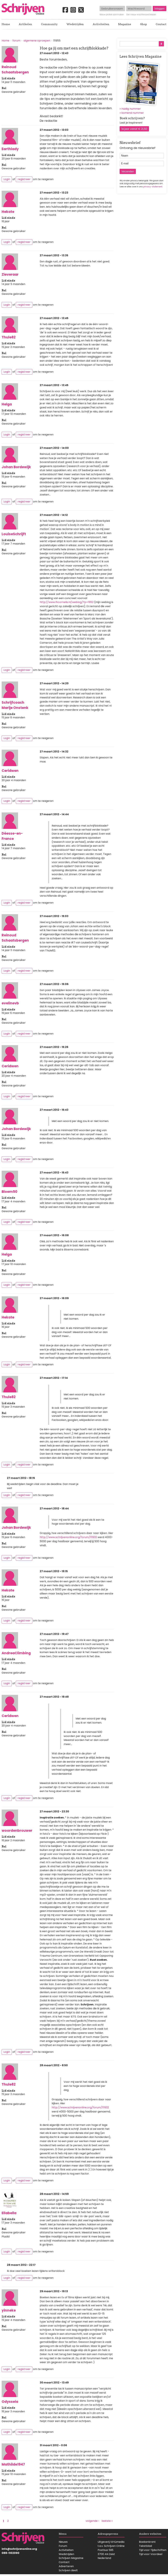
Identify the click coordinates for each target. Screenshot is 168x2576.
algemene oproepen (36, 40)
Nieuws (63, 2542)
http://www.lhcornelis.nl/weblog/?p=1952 (67, 602)
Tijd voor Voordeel (150, 2554)
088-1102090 (10, 2553)
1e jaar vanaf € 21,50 (134, 129)
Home (6, 24)
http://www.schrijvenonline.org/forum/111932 (68, 1537)
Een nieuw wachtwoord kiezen (141, 14)
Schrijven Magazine (71, 2558)
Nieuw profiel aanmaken (112, 14)
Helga (7, 404)
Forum (63, 2546)
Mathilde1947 (13, 2464)
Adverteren (66, 2566)
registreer (24, 179)
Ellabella (9, 2213)
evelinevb (10, 1003)
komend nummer (132, 113)
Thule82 (9, 337)
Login (6, 179)
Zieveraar (10, 274)
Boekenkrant (147, 2542)
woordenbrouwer (17, 1830)
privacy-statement (152, 186)
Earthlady (10, 148)
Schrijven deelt (68, 2570)
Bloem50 (9, 1191)
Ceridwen (10, 770)
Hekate (8, 211)
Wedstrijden (75, 24)
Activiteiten (101, 24)
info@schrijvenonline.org (19, 2549)
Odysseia (10, 2401)
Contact (161, 24)
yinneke (9, 2310)
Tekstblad (145, 2546)
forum (16, 40)
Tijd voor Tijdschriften (152, 2550)
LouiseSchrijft (14, 534)
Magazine (124, 24)
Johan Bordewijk (16, 467)
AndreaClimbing (16, 1653)
